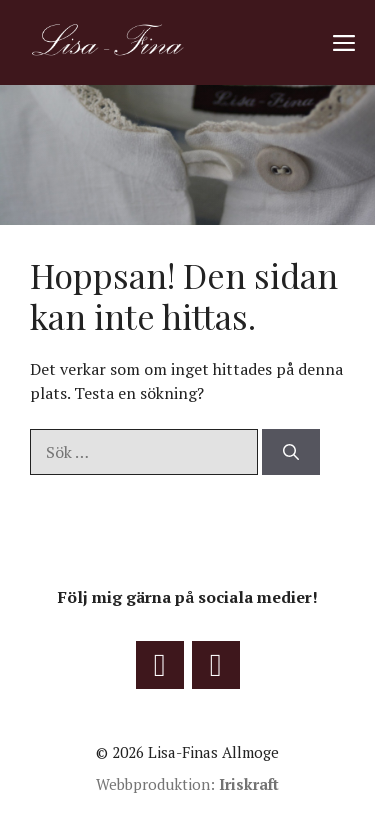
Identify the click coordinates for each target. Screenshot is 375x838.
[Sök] (291, 452)
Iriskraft (249, 784)
